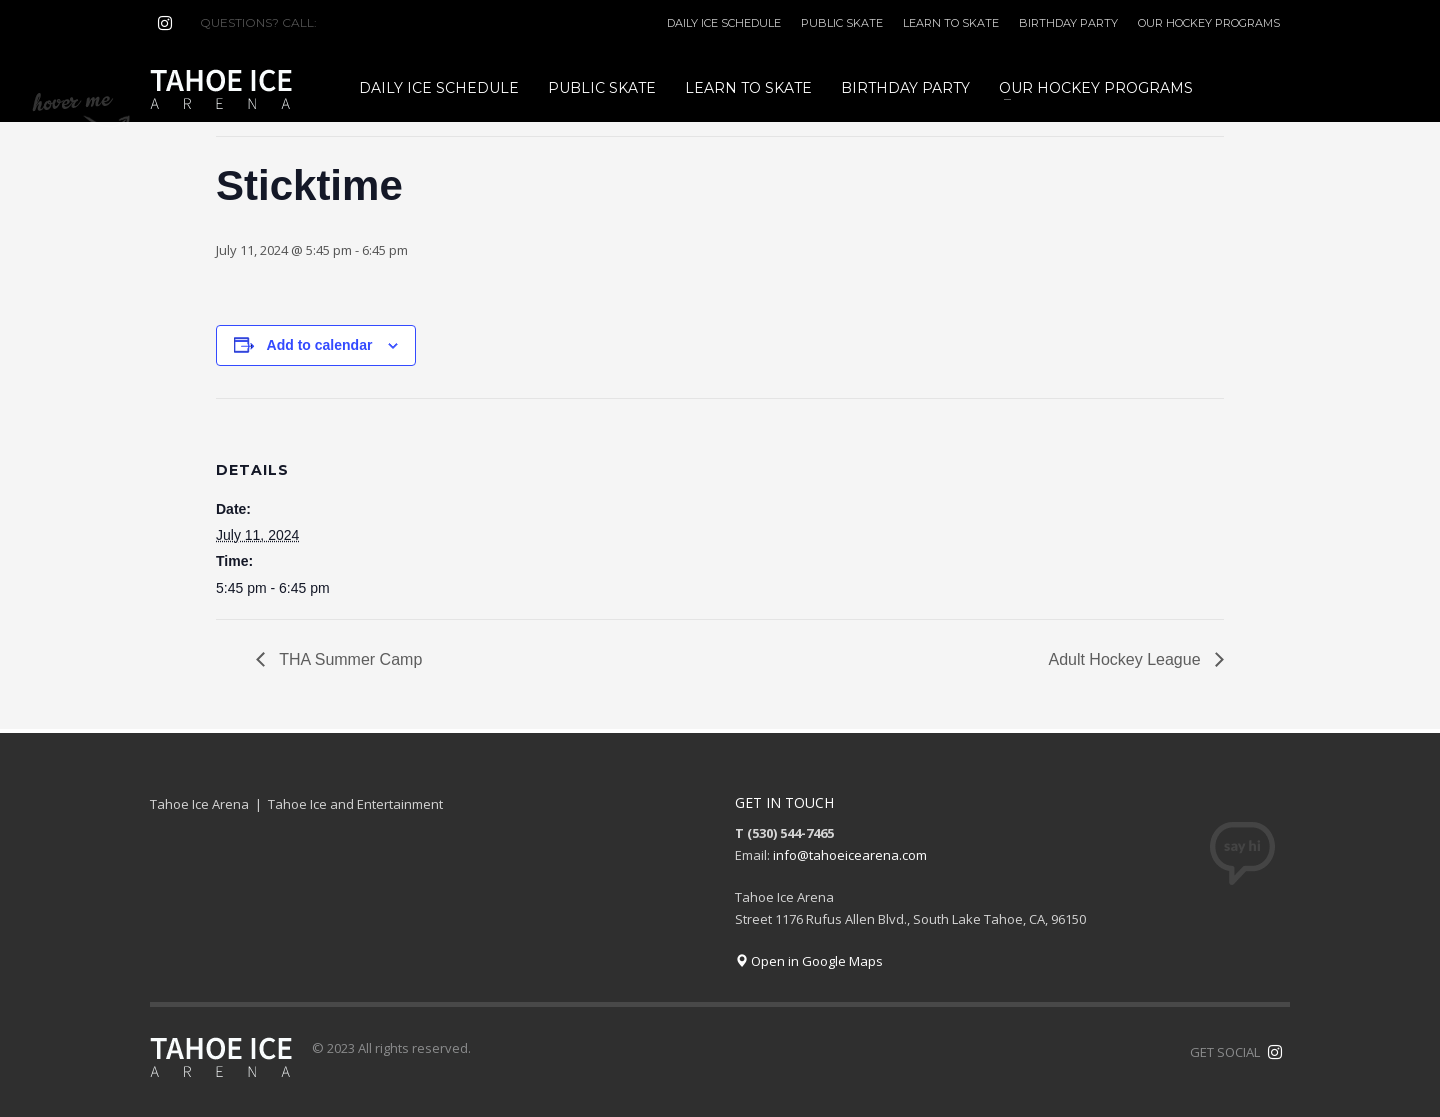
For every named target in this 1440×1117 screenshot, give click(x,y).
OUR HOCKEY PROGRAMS (1209, 23)
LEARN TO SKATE (951, 23)
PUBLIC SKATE (842, 23)
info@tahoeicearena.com (850, 855)
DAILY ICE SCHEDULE (724, 23)
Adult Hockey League (1126, 659)
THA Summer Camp (348, 659)
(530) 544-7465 (368, 22)
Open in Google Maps (809, 961)
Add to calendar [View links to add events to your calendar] (320, 345)
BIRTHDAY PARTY (1068, 23)
